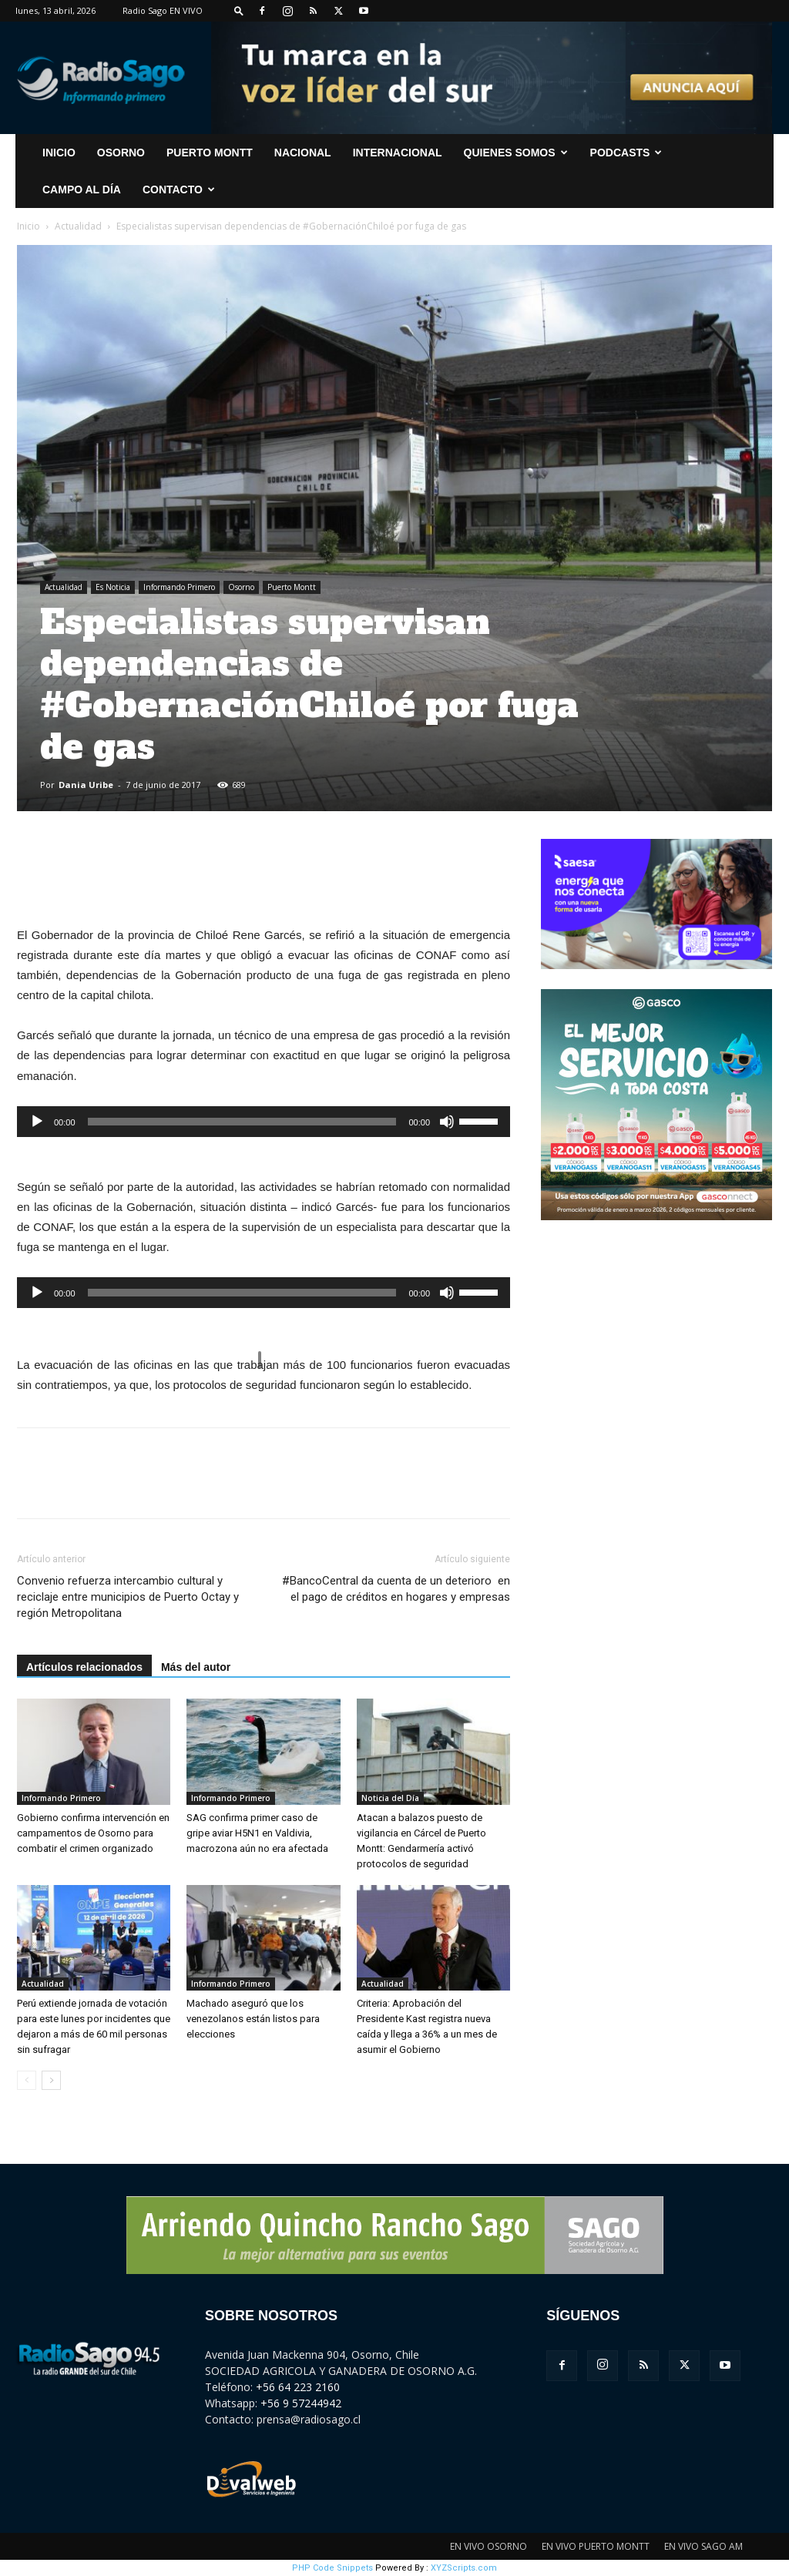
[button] (238, 10)
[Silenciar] (447, 1121)
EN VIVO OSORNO (488, 2546)
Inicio (28, 226)
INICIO (59, 152)
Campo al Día (81, 189)
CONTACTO (179, 189)
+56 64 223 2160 (298, 2387)
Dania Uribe (86, 784)
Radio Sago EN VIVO (163, 10)
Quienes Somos (516, 152)
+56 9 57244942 (300, 2403)
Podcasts (626, 152)
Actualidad (78, 226)
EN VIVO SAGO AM (703, 2546)
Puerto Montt (209, 152)
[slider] (242, 1121)
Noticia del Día (390, 1798)
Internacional (397, 152)
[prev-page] (26, 2080)
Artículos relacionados (84, 1667)
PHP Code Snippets (332, 2568)
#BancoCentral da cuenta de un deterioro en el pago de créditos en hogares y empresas (396, 1589)
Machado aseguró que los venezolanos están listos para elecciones (253, 2018)
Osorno (121, 152)
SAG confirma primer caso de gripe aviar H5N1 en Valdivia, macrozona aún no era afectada (257, 1833)
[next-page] (51, 2080)
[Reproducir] (37, 1121)
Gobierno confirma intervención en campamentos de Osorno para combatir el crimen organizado (93, 1833)
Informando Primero (179, 587)
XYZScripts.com (464, 2568)
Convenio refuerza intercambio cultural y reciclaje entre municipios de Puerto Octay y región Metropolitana (128, 1597)
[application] (263, 1121)
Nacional (302, 152)
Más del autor (195, 1667)
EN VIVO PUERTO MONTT (596, 2546)
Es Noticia (113, 587)
